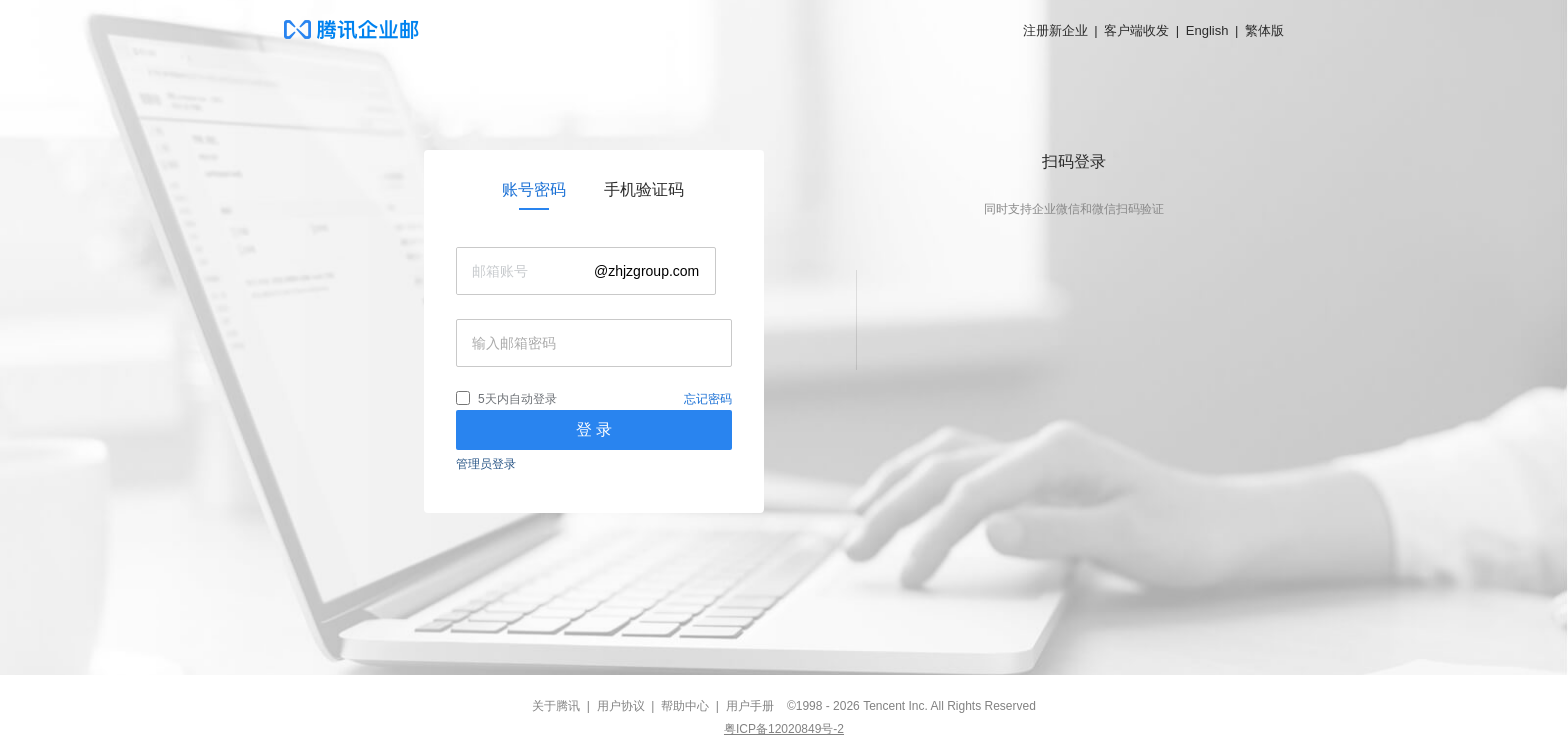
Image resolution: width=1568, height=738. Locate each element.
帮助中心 (685, 706)
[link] (534, 190)
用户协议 (621, 706)
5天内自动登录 (517, 399)
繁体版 (1264, 30)
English (1207, 30)
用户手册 (750, 706)
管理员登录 (486, 464)
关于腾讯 (556, 706)
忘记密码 (708, 399)
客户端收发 (1136, 30)
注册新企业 (1055, 30)
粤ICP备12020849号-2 (784, 729)
